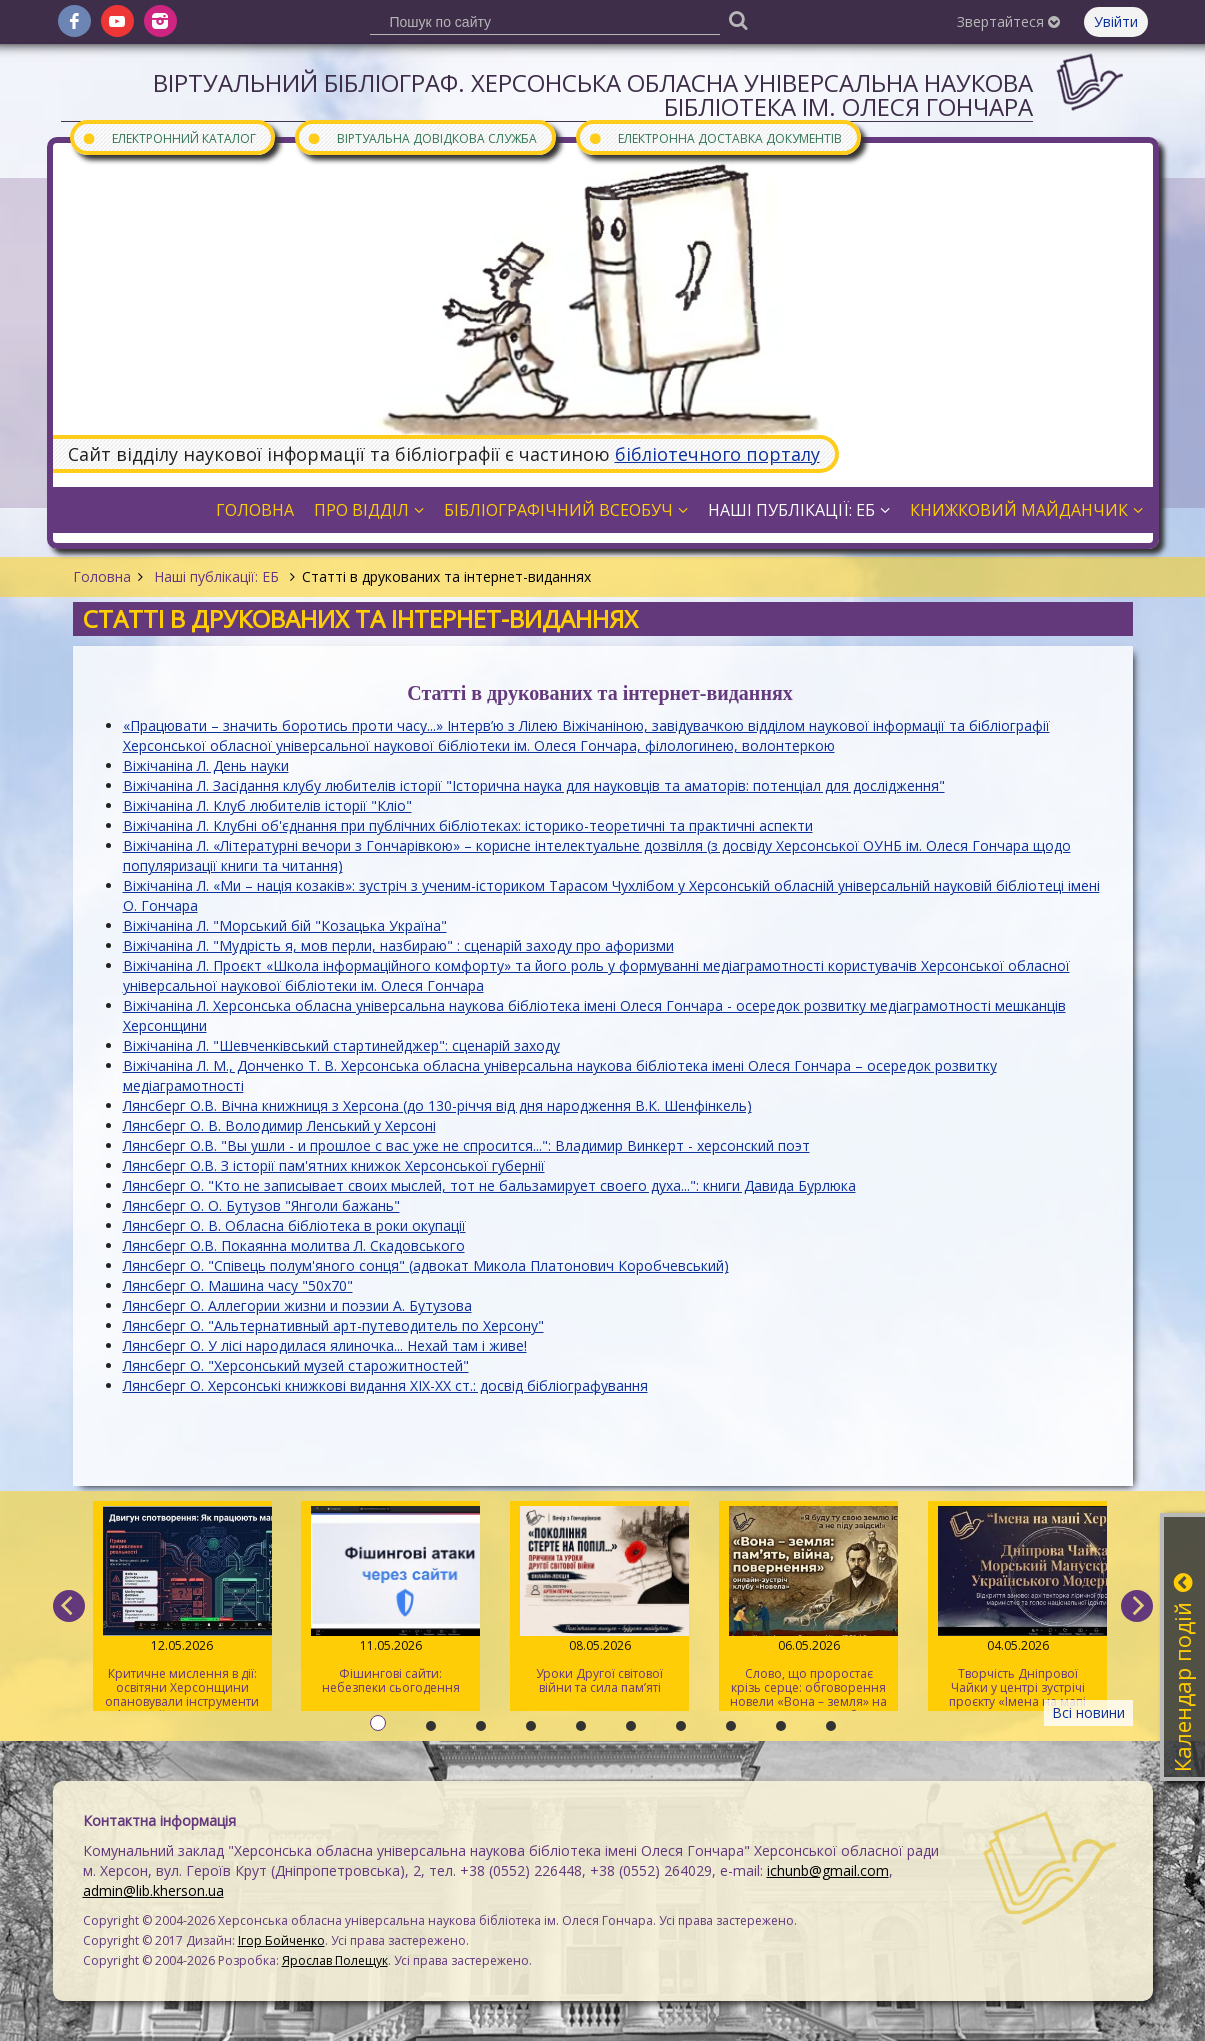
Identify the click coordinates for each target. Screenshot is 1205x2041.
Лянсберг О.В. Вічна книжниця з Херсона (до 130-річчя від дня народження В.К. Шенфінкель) (437, 1105)
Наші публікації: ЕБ (216, 576)
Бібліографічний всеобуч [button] (566, 510)
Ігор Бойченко (281, 1940)
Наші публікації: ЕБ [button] (799, 510)
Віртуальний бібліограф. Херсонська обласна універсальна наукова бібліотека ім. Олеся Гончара (593, 94)
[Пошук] (739, 19)
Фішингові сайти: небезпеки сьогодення (390, 1601)
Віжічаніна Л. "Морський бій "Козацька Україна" (285, 925)
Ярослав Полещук (335, 1960)
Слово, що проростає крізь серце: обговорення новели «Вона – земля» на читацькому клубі (808, 1608)
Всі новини (1088, 1712)
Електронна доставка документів (715, 137)
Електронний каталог (169, 137)
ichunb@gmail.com (828, 1870)
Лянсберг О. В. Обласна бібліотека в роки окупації (294, 1225)
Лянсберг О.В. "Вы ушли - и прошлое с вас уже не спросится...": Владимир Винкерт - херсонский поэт (466, 1145)
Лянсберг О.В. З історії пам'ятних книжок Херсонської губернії (334, 1165)
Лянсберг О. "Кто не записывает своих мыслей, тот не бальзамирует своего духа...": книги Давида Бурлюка (489, 1185)
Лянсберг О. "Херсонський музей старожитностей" (296, 1365)
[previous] (69, 1606)
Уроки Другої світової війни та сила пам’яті (599, 1601)
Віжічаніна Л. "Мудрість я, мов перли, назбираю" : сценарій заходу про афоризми (398, 945)
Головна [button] (255, 510)
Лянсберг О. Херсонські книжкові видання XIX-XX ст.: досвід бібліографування (385, 1385)
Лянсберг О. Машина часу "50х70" (238, 1285)
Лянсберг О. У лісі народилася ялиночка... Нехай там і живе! (325, 1345)
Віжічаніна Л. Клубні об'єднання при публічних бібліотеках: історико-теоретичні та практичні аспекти (468, 825)
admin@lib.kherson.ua (153, 1890)
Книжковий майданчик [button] (1026, 510)
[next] (1137, 1606)
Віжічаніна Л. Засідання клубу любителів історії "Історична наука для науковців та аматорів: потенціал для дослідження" (534, 785)
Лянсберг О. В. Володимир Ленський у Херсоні (279, 1125)
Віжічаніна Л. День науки (206, 765)
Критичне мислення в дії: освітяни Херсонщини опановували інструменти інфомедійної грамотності (182, 1608)
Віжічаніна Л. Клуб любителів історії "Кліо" (267, 805)
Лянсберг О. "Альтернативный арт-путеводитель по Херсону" (333, 1325)
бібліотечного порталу (717, 454)
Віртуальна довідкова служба (422, 137)
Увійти (1116, 21)
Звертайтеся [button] (1008, 21)
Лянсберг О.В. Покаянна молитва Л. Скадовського (294, 1245)
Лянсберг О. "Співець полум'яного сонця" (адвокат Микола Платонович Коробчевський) (426, 1265)
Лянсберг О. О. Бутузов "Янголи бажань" (261, 1205)
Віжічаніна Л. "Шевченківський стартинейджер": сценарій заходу (341, 1045)
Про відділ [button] (369, 510)
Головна (102, 576)
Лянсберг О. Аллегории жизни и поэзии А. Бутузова (297, 1305)
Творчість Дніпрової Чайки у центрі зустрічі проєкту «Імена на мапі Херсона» (1017, 1608)
